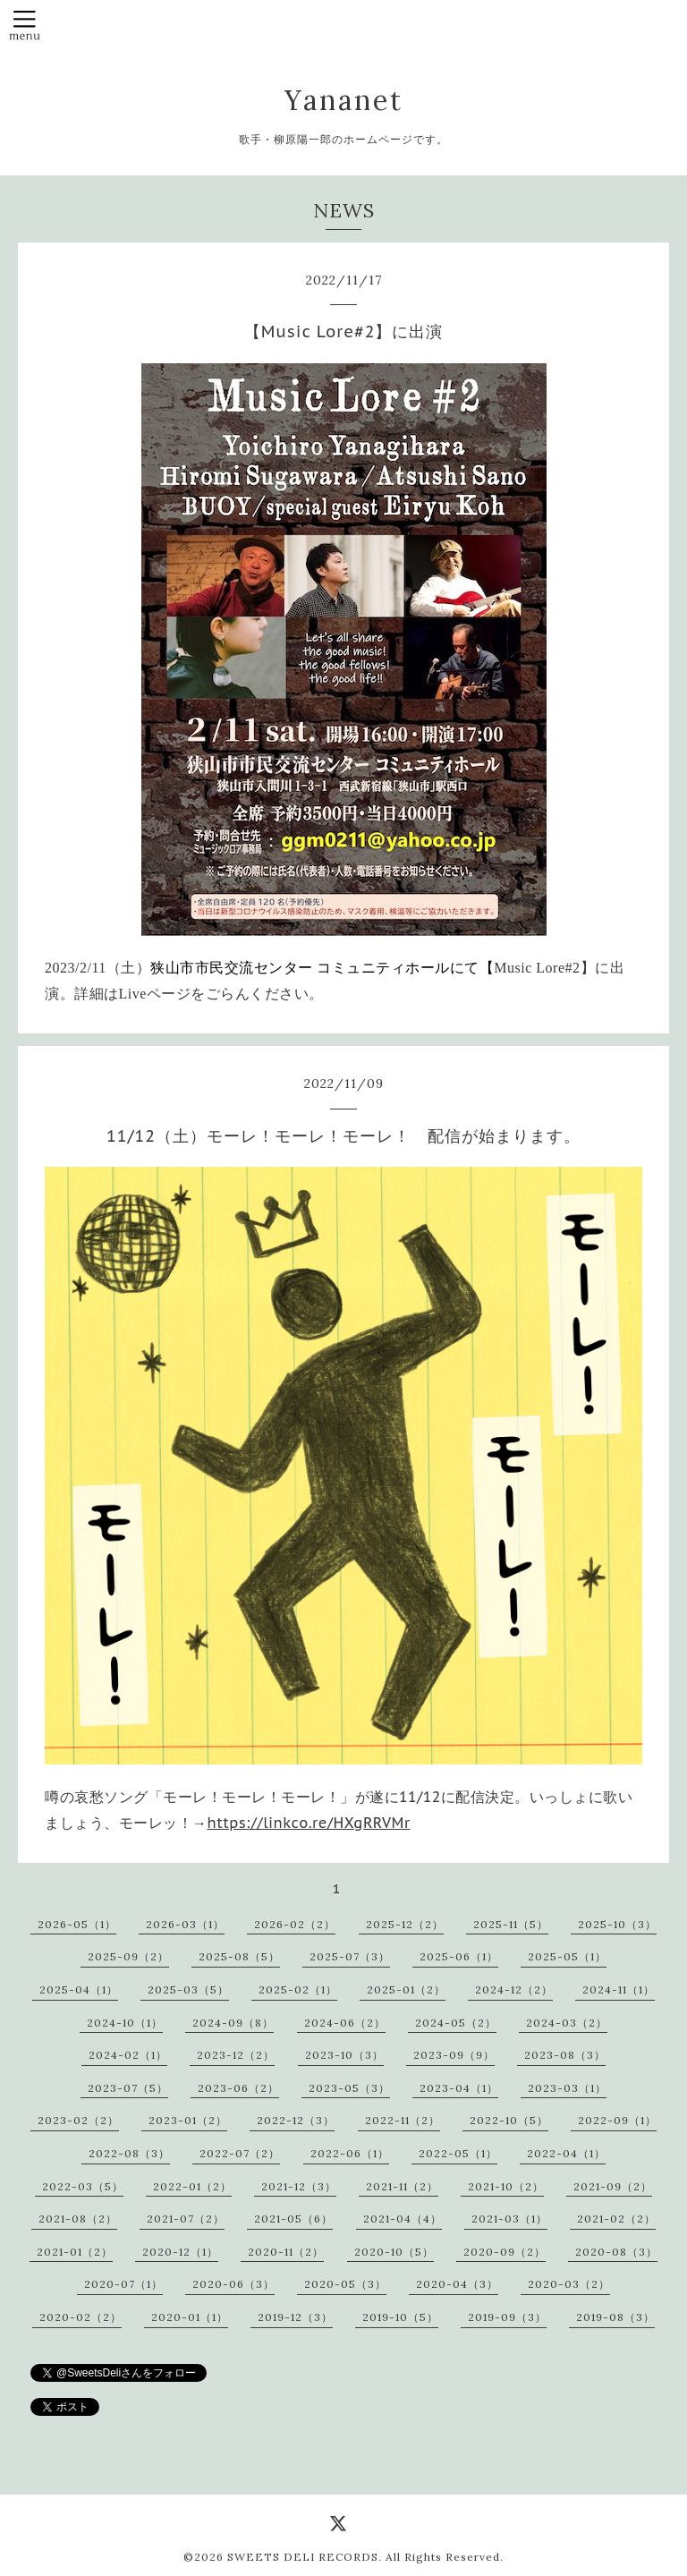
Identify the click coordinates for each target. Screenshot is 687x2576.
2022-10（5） (509, 2120)
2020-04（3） (457, 2284)
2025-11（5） (510, 1924)
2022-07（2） (239, 2153)
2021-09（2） (612, 2186)
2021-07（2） (186, 2218)
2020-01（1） (189, 2317)
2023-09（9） (454, 2055)
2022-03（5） (82, 2186)
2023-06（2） (238, 2088)
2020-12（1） (180, 2251)
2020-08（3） (616, 2251)
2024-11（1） (618, 1989)
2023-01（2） (187, 2120)
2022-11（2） (402, 2120)
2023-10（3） (344, 2055)
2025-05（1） (567, 1956)
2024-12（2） (514, 1989)
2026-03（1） (185, 1924)
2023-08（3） (565, 2055)
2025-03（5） (188, 1989)
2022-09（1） (617, 2120)
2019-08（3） (615, 2317)
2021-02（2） (616, 2218)
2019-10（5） (400, 2317)
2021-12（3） (298, 2186)
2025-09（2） (128, 1956)
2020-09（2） (504, 2251)
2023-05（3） (349, 2088)
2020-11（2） (286, 2251)
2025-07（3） (350, 1956)
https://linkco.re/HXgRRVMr (309, 1823)
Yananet (343, 100)
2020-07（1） (123, 2284)
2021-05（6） (293, 2218)
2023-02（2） (78, 2120)
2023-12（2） (236, 2055)
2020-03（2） (569, 2284)
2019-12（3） (295, 2317)
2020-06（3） (233, 2284)
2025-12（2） (405, 1924)
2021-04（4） (402, 2218)
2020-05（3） (345, 2284)
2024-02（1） (128, 2055)
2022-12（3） (296, 2120)
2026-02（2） (294, 1924)
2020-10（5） (394, 2251)
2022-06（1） (349, 2153)
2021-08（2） (77, 2218)
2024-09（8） (233, 2022)
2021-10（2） (506, 2186)
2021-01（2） (75, 2251)
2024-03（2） (566, 2022)
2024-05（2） (455, 2022)
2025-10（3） (617, 1924)
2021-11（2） (402, 2186)
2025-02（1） (298, 1989)
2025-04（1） (78, 1989)
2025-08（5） (239, 1956)
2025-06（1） (459, 1956)
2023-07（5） (128, 2088)
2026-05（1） (77, 1924)
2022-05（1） (458, 2153)
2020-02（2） (80, 2317)
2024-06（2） (345, 2022)
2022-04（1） (566, 2153)
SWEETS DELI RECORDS (302, 2556)
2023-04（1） (459, 2088)
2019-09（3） (507, 2317)
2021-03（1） (509, 2218)
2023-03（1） (567, 2088)
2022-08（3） (129, 2153)
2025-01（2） (406, 1989)
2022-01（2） (192, 2186)
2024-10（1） (125, 2022)
